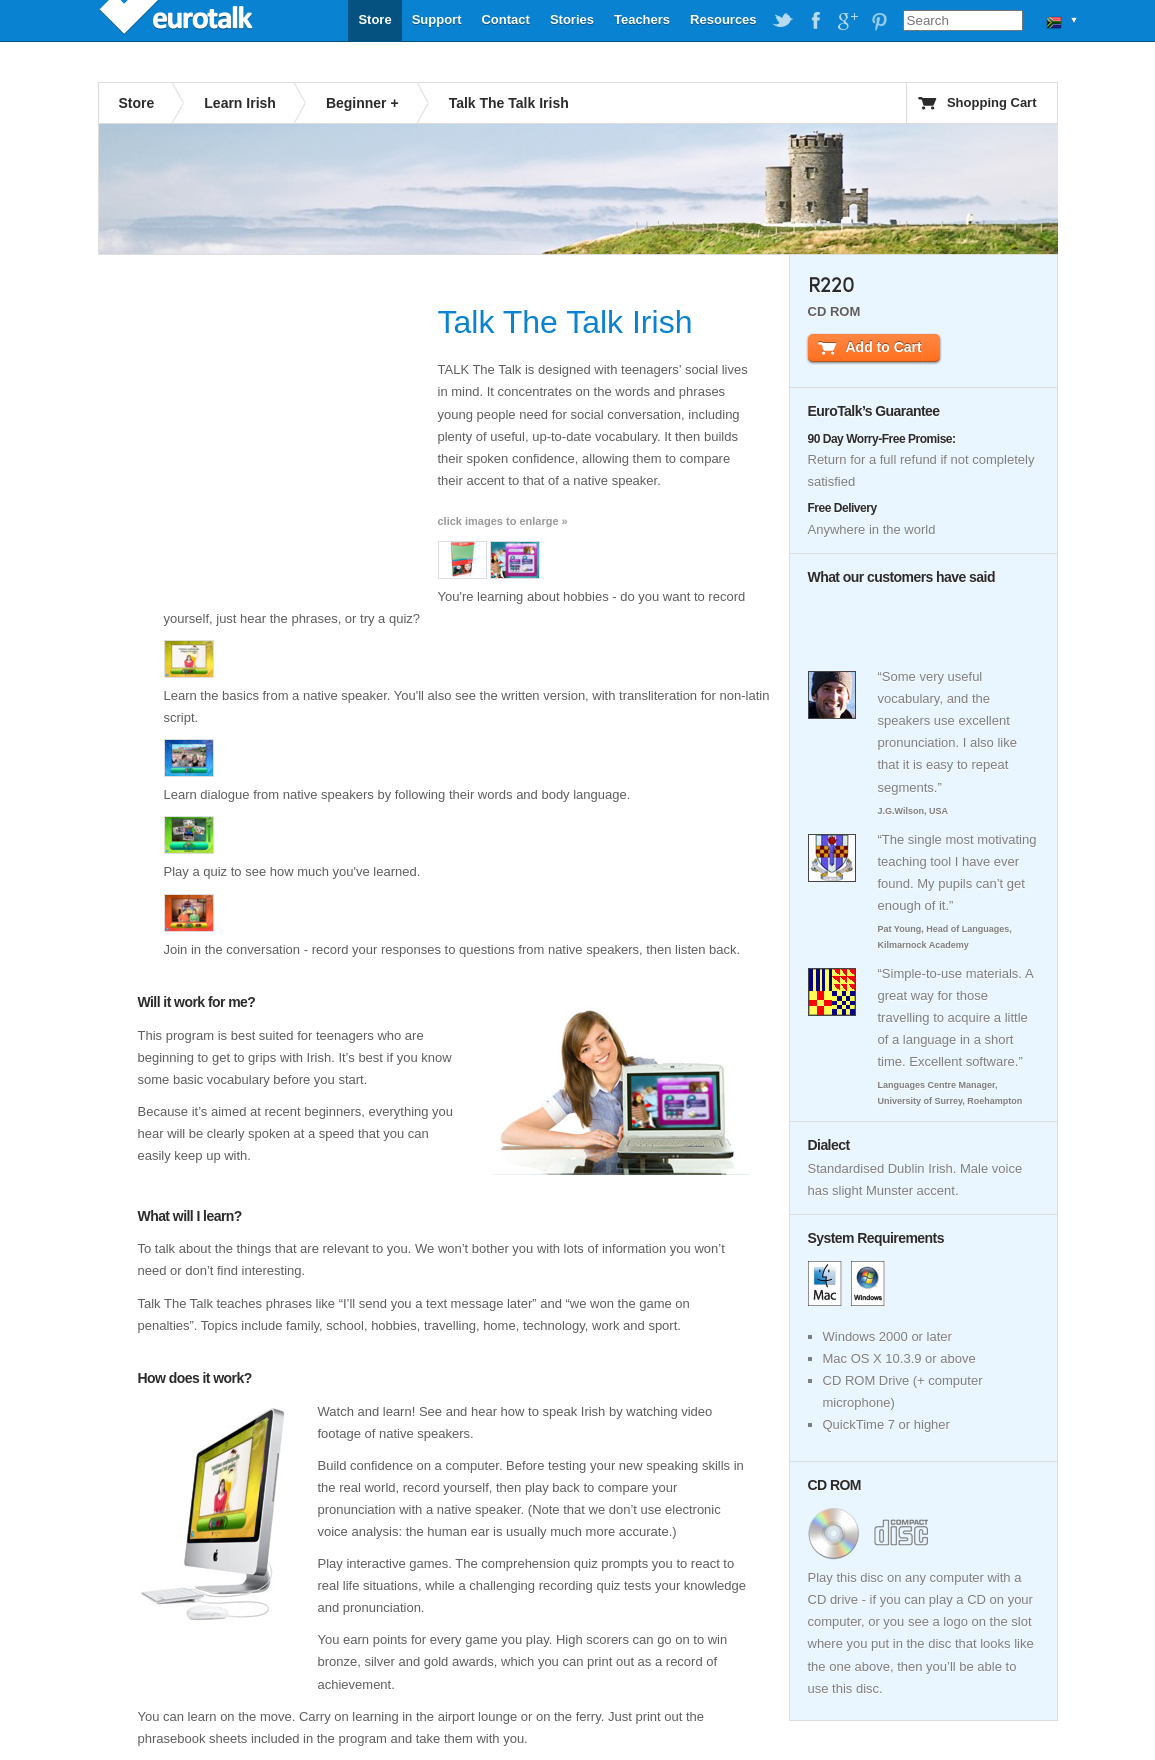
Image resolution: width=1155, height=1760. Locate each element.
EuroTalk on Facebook (815, 21)
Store (374, 19)
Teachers (642, 19)
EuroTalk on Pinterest (879, 21)
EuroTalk (178, 20)
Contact (505, 19)
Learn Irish (240, 103)
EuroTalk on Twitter (783, 21)
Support (437, 19)
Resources (723, 19)
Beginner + (362, 103)
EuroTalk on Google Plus (847, 21)
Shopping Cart (992, 102)
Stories (572, 19)
